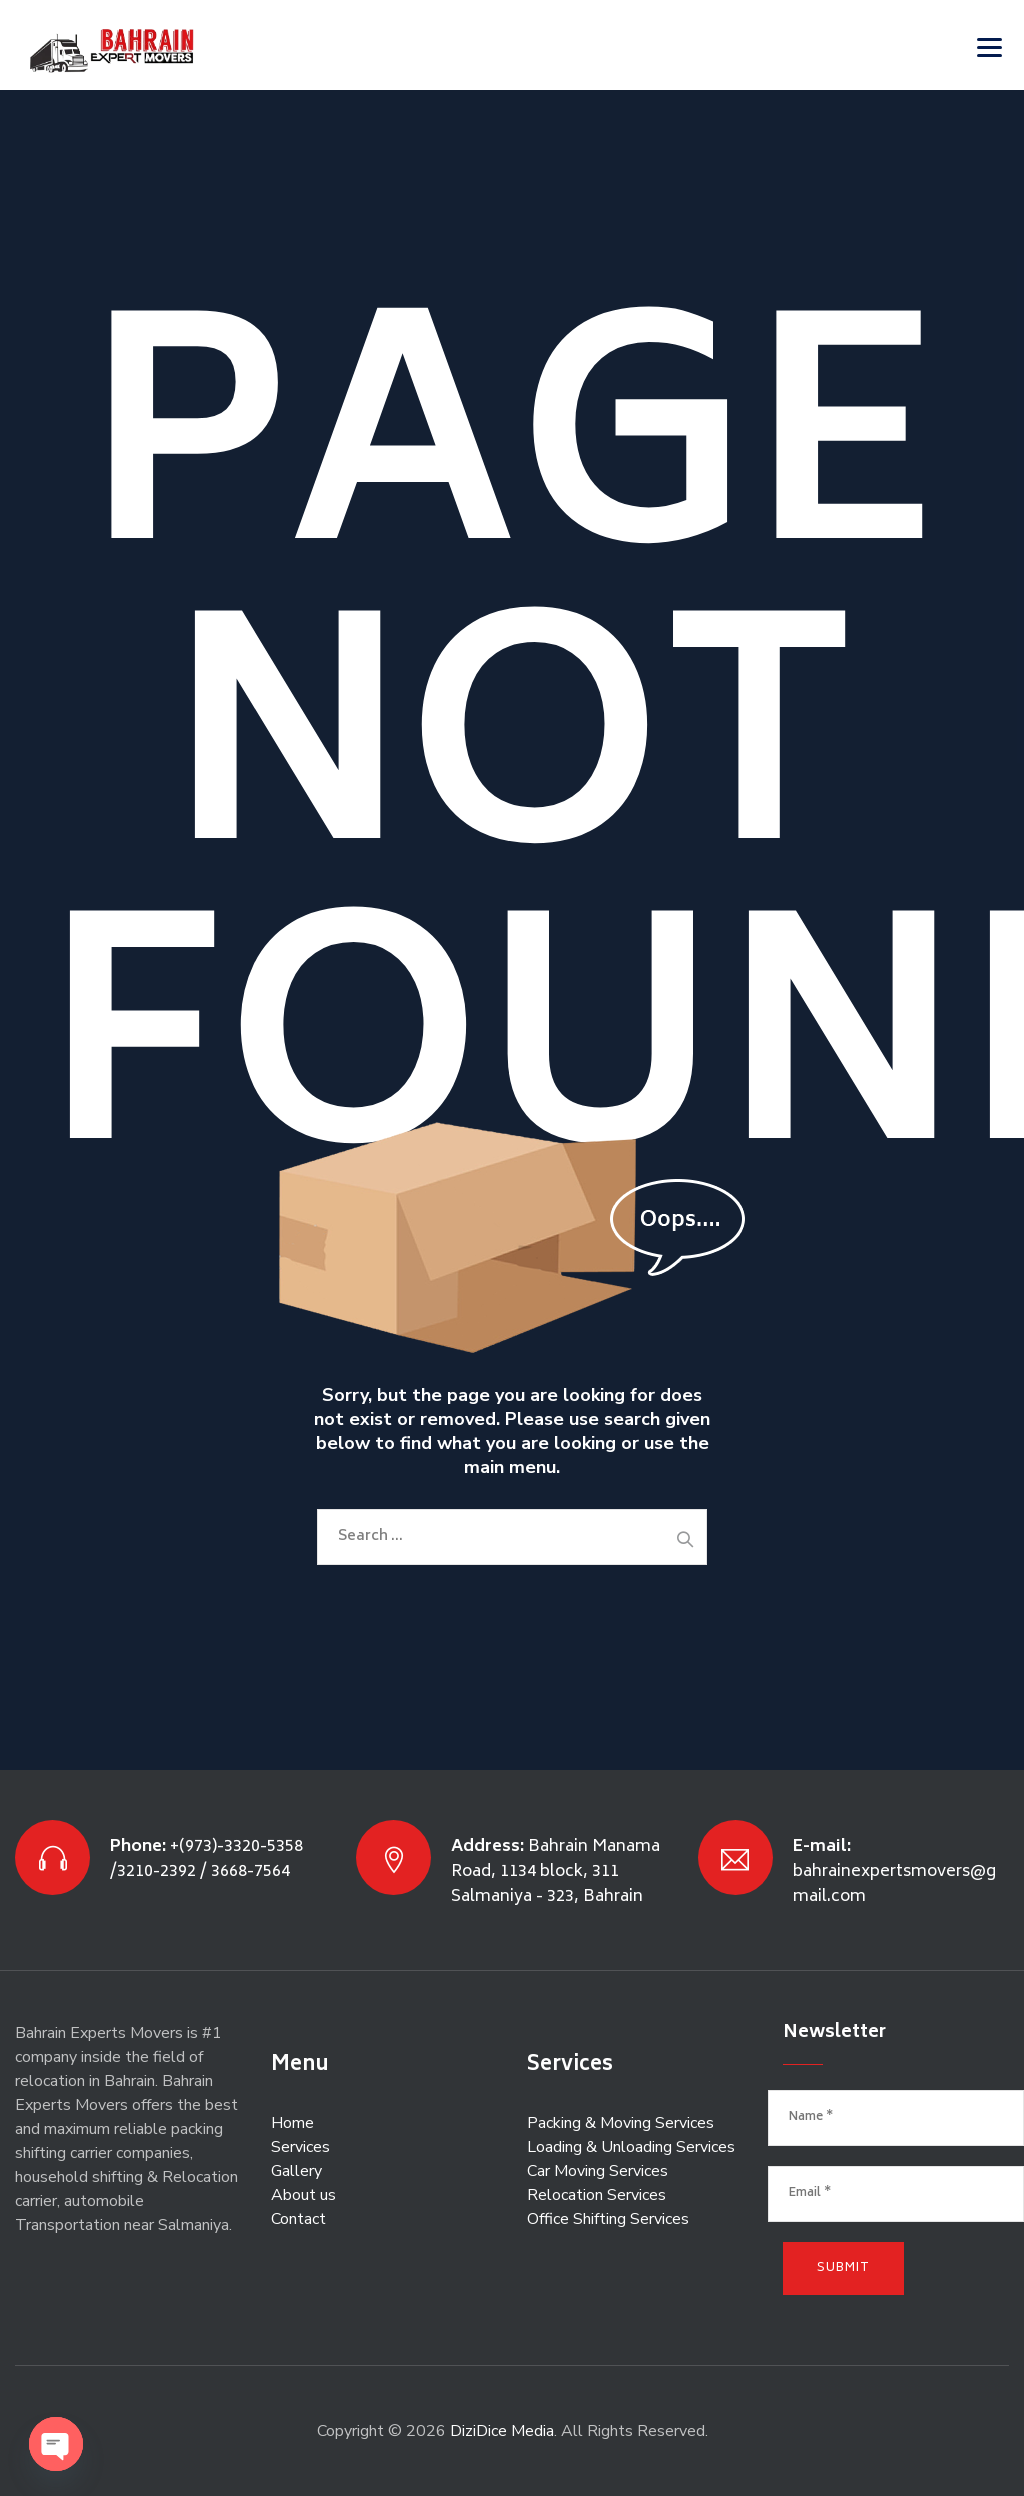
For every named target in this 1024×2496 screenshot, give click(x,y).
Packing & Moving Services (620, 2123)
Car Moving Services (597, 2171)
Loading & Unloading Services (631, 2147)
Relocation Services (596, 2195)
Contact (298, 2219)
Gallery (296, 2171)
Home (292, 2123)
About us (303, 2195)
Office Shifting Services (608, 2219)
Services (300, 2147)
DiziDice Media (502, 2431)
